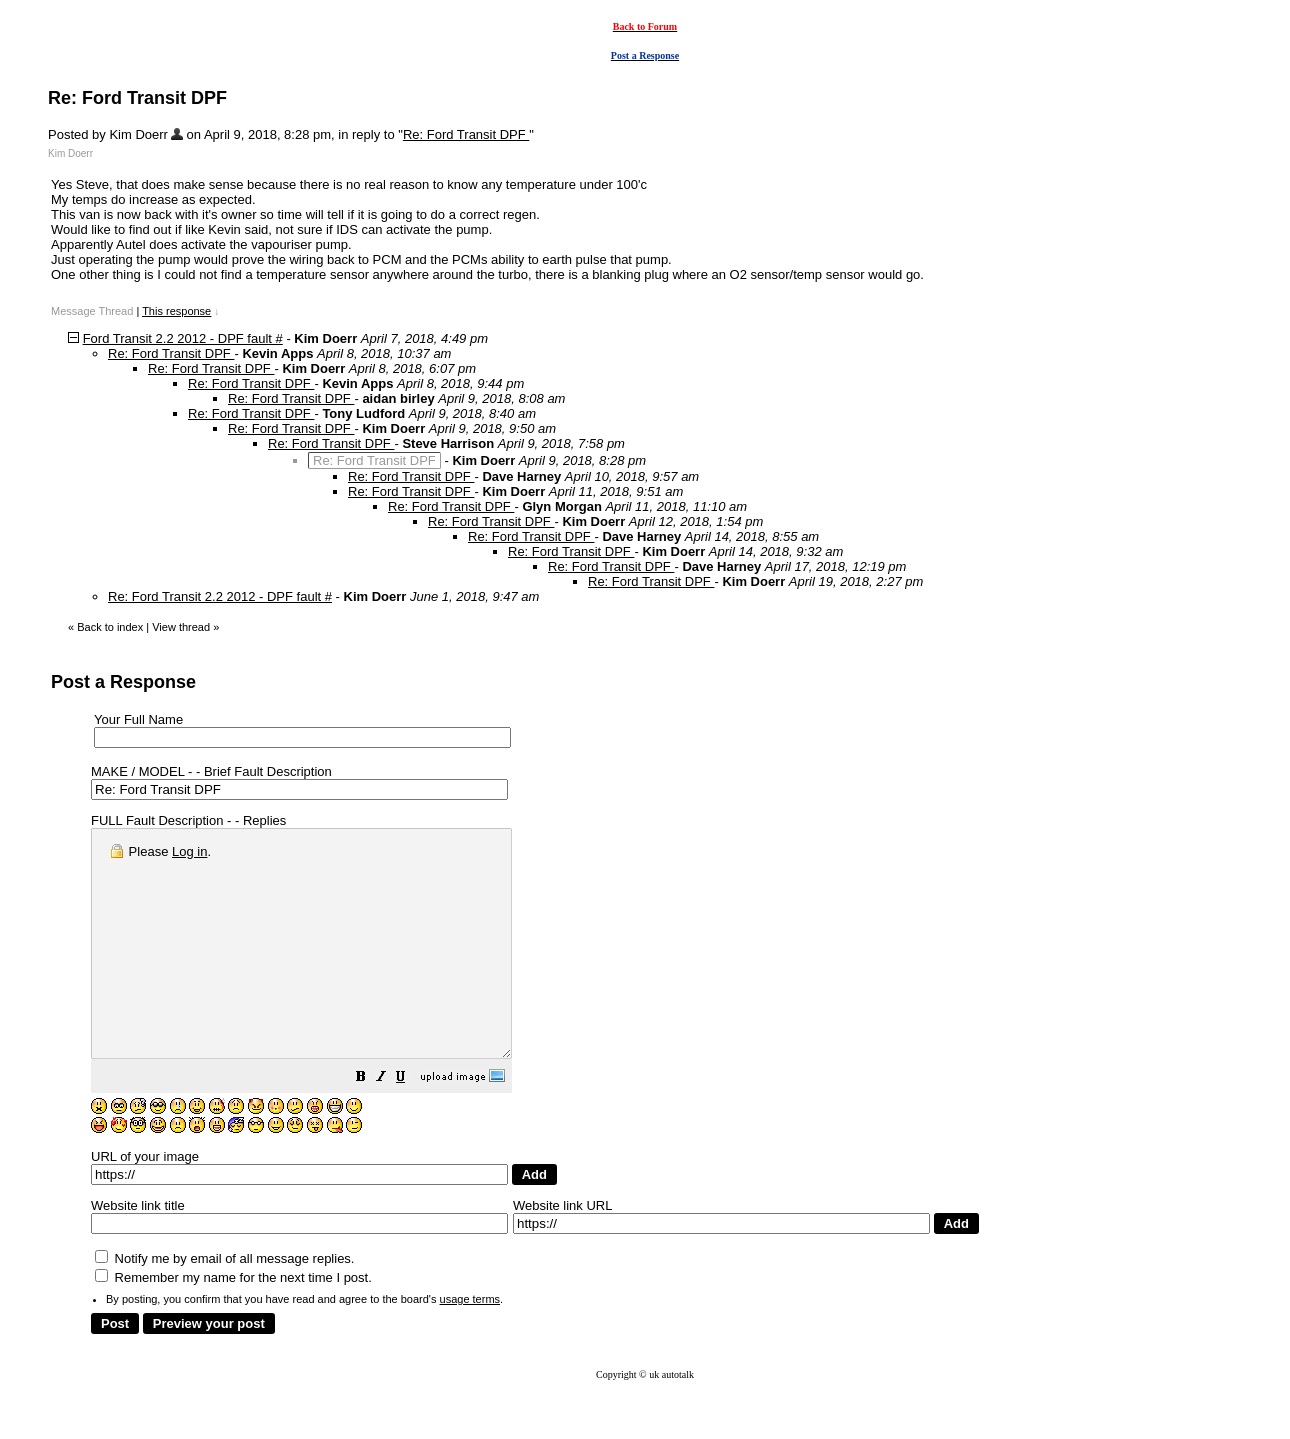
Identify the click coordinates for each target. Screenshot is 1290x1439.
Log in (189, 851)
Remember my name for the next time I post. (233, 1322)
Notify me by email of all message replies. (224, 1303)
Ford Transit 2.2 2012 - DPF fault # (183, 338)
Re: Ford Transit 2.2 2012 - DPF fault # (220, 596)
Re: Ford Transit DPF (466, 134)
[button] (411, 1124)
